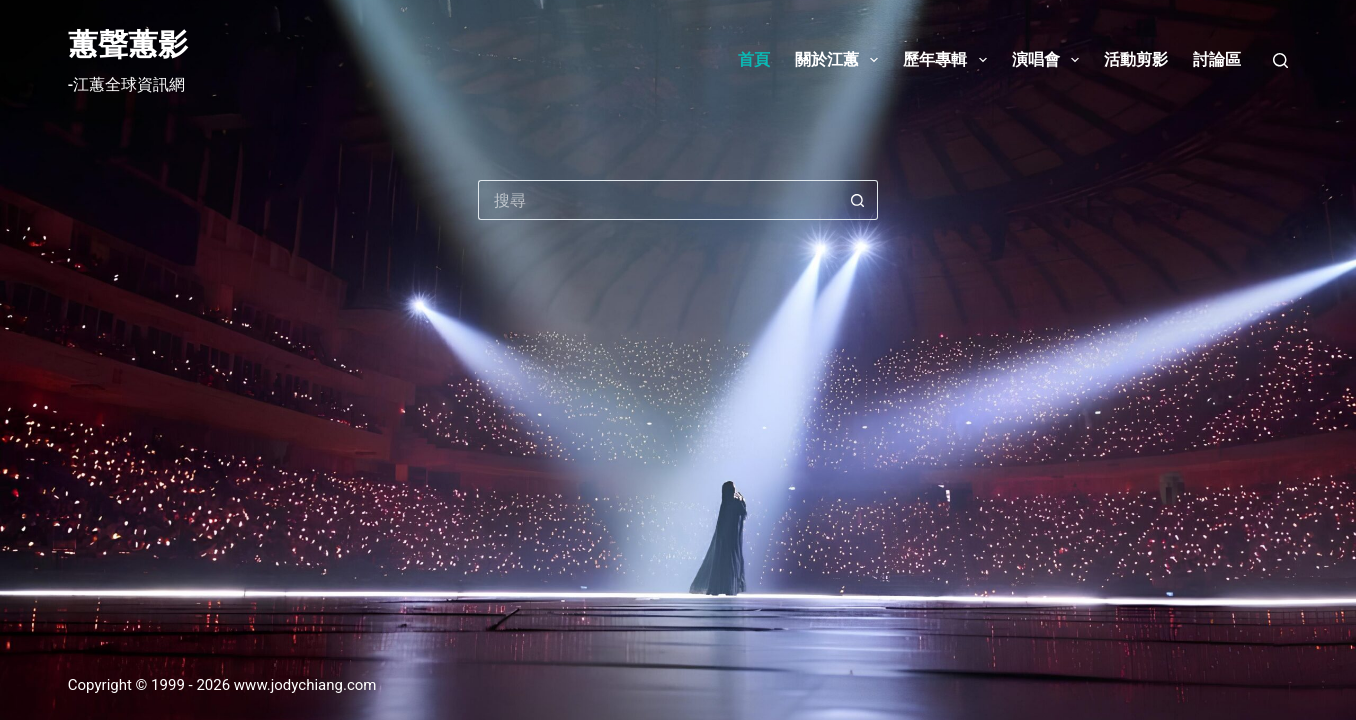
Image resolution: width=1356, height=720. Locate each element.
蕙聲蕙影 (128, 44)
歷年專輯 (948, 60)
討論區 (1217, 59)
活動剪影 (1136, 59)
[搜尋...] (658, 200)
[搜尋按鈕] (858, 200)
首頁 (754, 59)
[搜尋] (1280, 60)
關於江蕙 (840, 60)
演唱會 (1049, 60)
